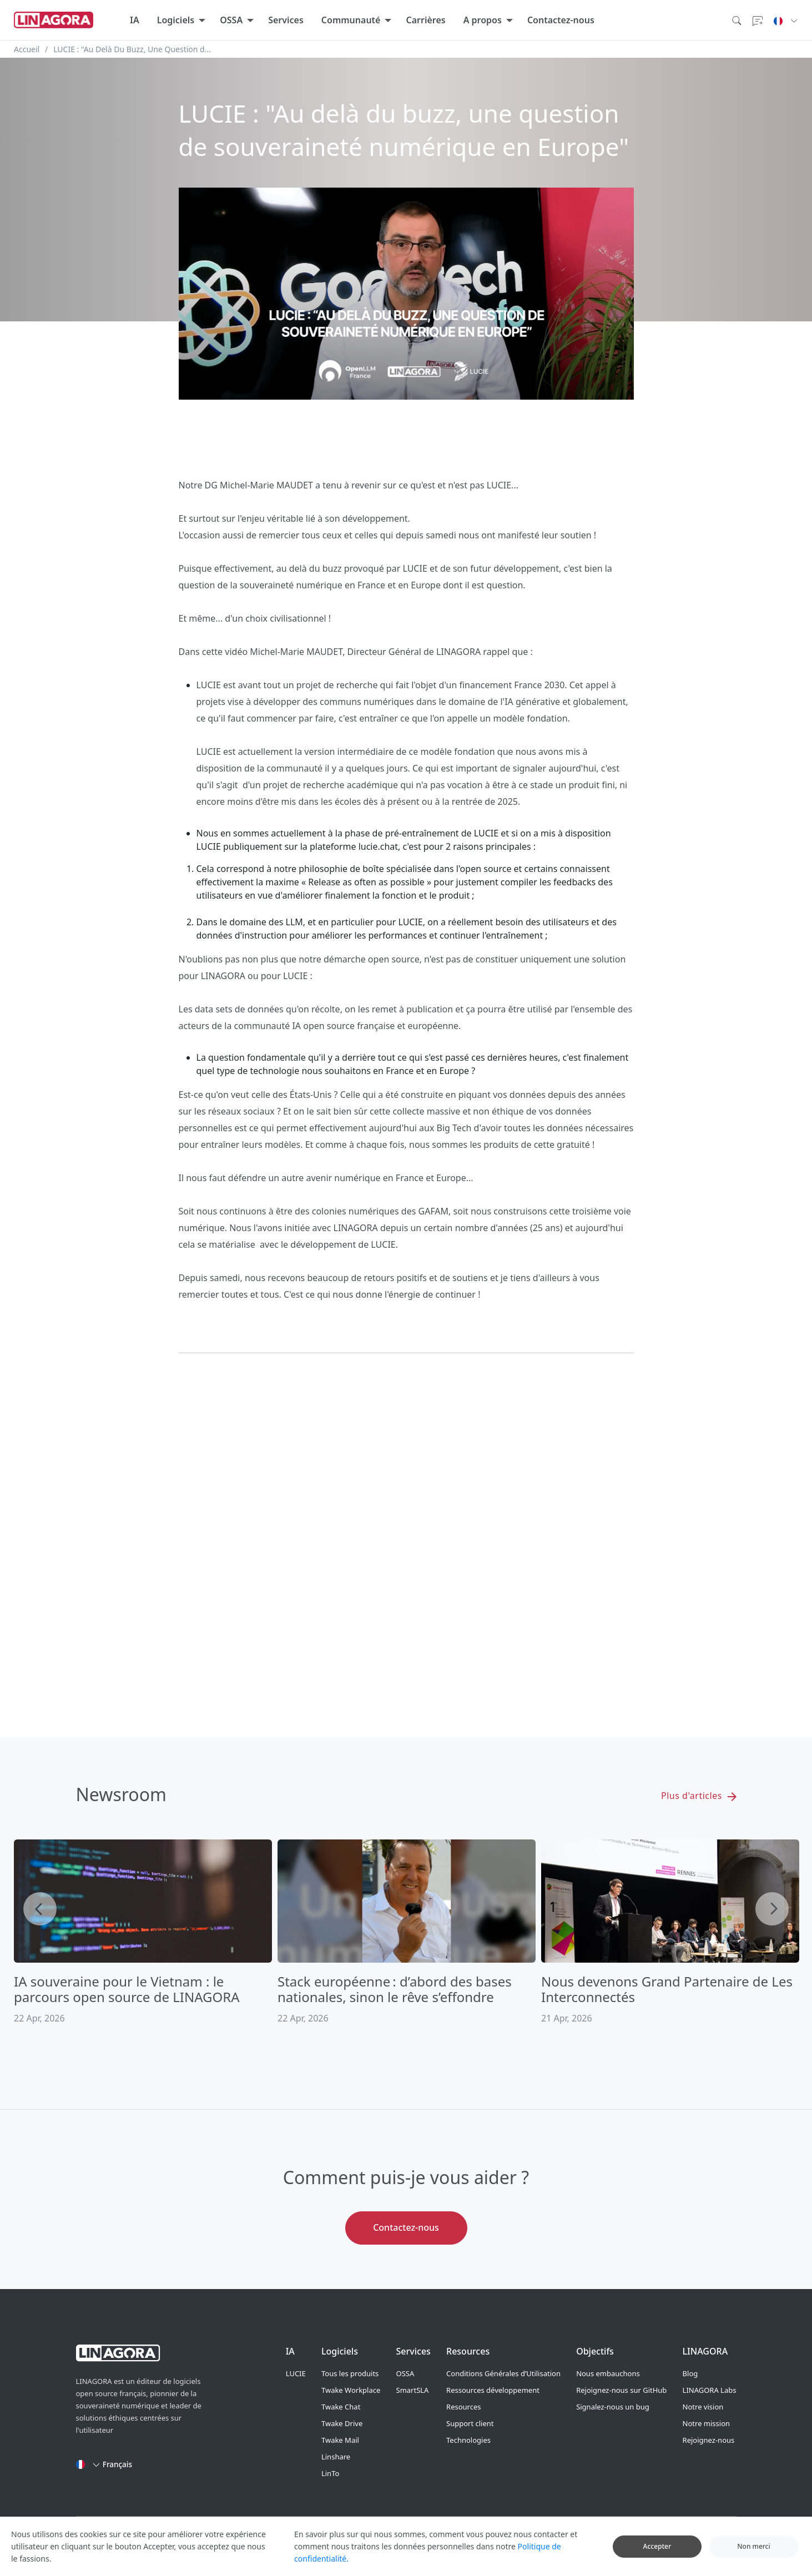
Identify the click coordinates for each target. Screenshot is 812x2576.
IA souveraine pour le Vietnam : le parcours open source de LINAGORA (126, 1989)
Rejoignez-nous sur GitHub (621, 2390)
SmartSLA (412, 2390)
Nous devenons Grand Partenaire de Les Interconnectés (667, 1989)
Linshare (335, 2457)
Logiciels (176, 20)
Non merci (753, 2546)
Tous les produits (350, 2373)
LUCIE (296, 2373)
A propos (482, 20)
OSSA (231, 20)
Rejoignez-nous (709, 2440)
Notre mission (706, 2423)
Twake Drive (341, 2423)
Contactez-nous (560, 20)
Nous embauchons (608, 2373)
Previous (40, 1908)
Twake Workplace (350, 2390)
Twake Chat (340, 2407)
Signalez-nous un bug (612, 2407)
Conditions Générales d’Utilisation (503, 2373)
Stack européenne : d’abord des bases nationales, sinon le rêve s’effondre (395, 1989)
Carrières (425, 20)
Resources (463, 2407)
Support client (469, 2423)
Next (772, 1908)
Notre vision (703, 2407)
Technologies (468, 2440)
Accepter (657, 2546)
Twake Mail (340, 2440)
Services (286, 20)
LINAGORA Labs (710, 2390)
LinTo (330, 2473)
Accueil (26, 49)
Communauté (351, 20)
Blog (690, 2373)
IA (134, 20)
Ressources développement (492, 2390)
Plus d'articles (698, 1795)
